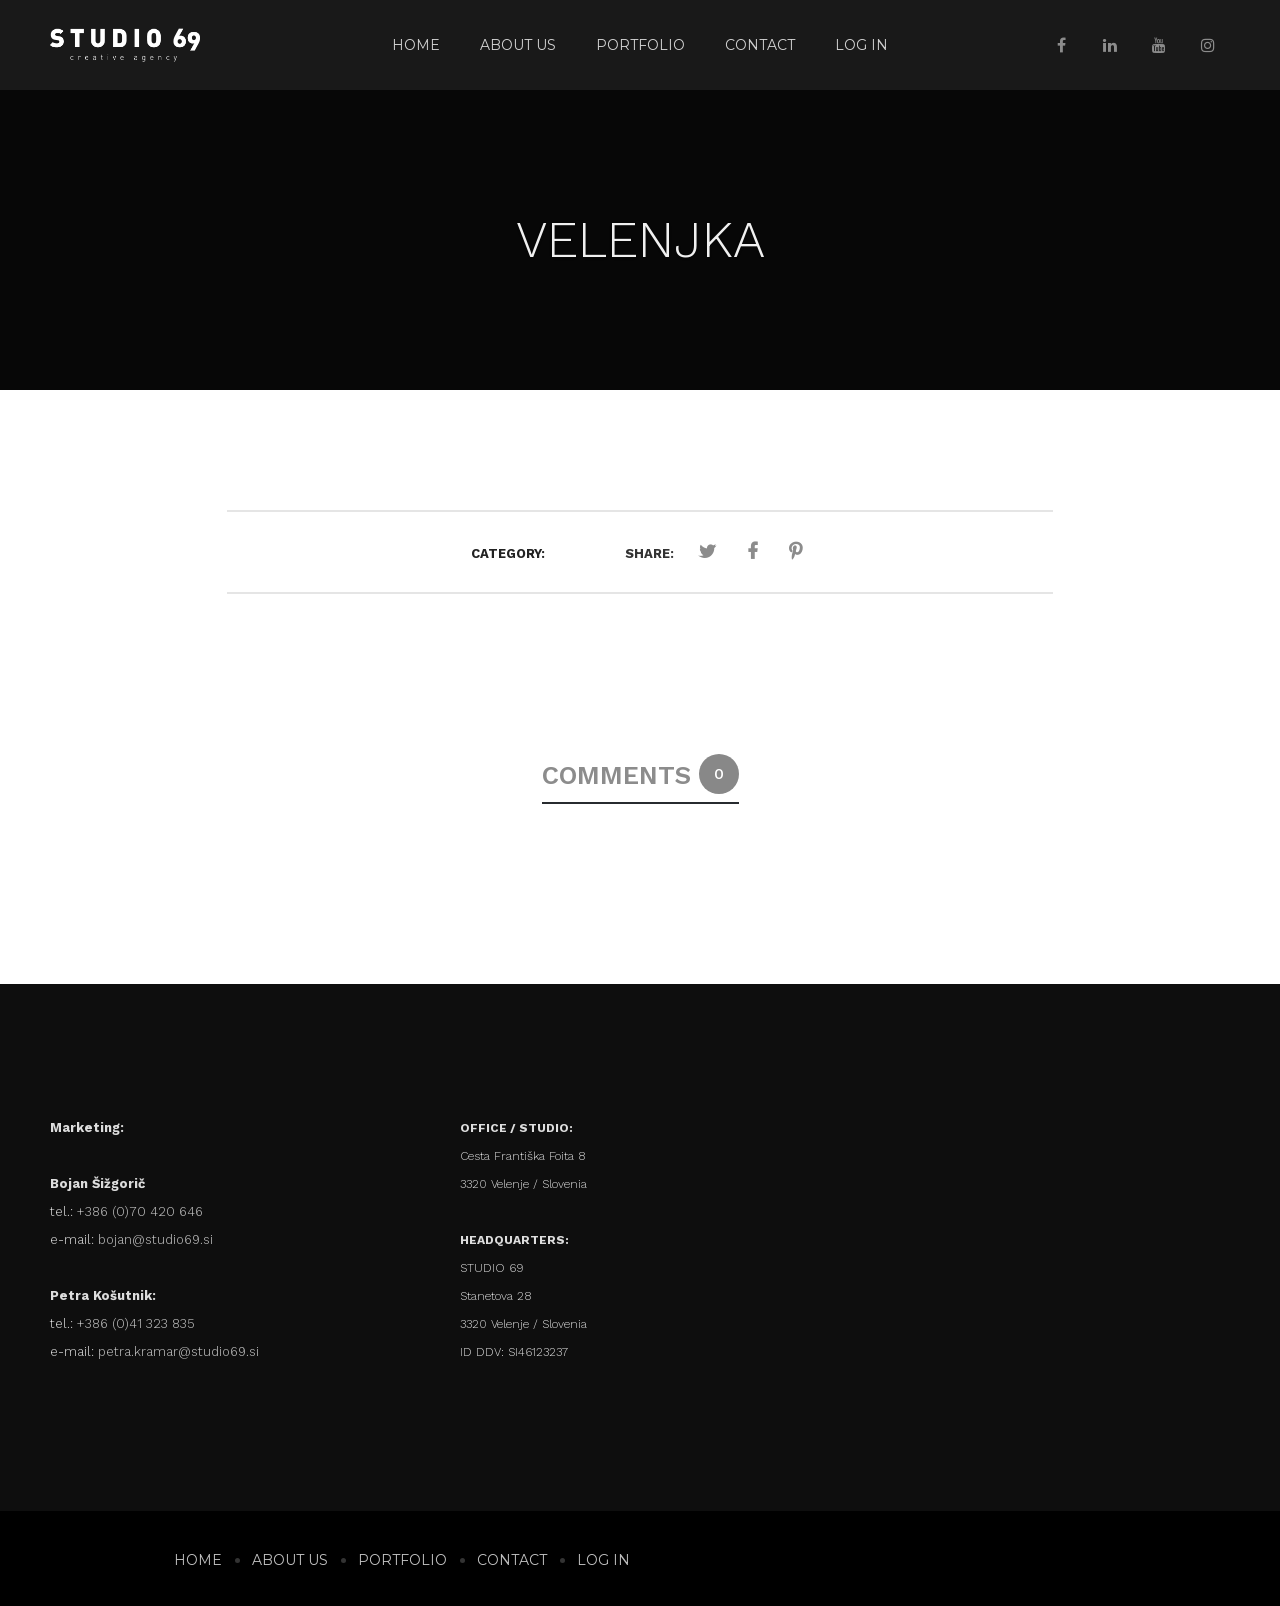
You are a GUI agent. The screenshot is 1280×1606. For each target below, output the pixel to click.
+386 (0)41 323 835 (136, 1323)
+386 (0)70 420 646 (140, 1211)
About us (518, 45)
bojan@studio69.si (155, 1239)
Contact (760, 45)
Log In (861, 45)
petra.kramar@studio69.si (178, 1351)
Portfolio (640, 45)
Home (416, 45)
